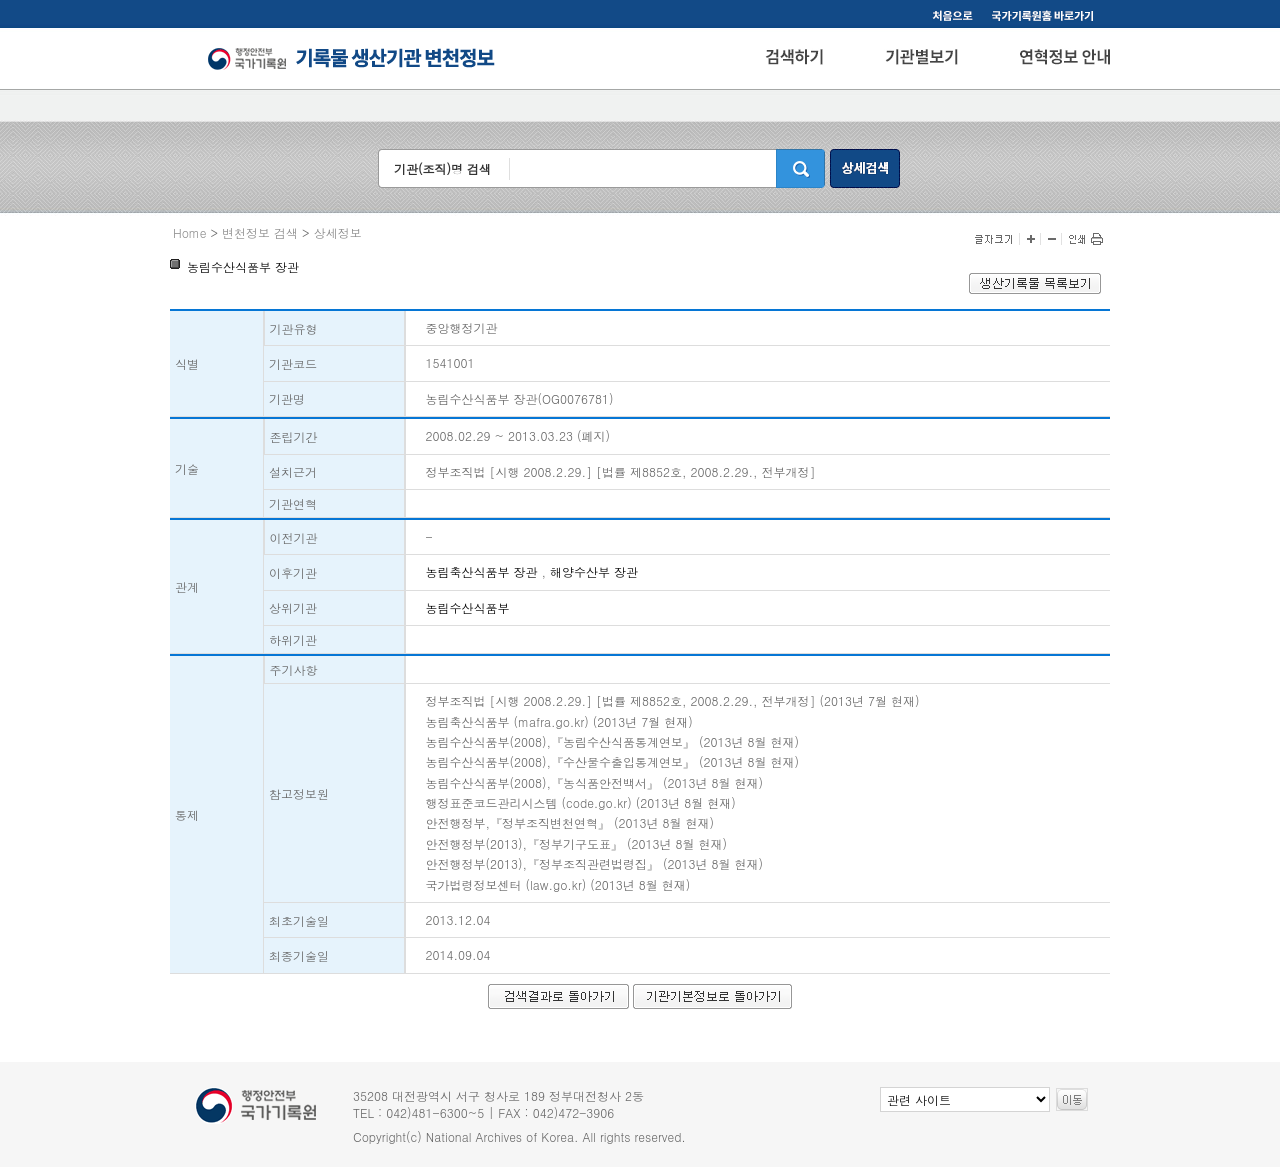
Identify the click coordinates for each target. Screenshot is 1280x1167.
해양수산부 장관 (594, 571)
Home (190, 232)
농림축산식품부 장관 (482, 571)
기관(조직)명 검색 (442, 168)
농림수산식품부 (468, 607)
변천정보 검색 (260, 232)
